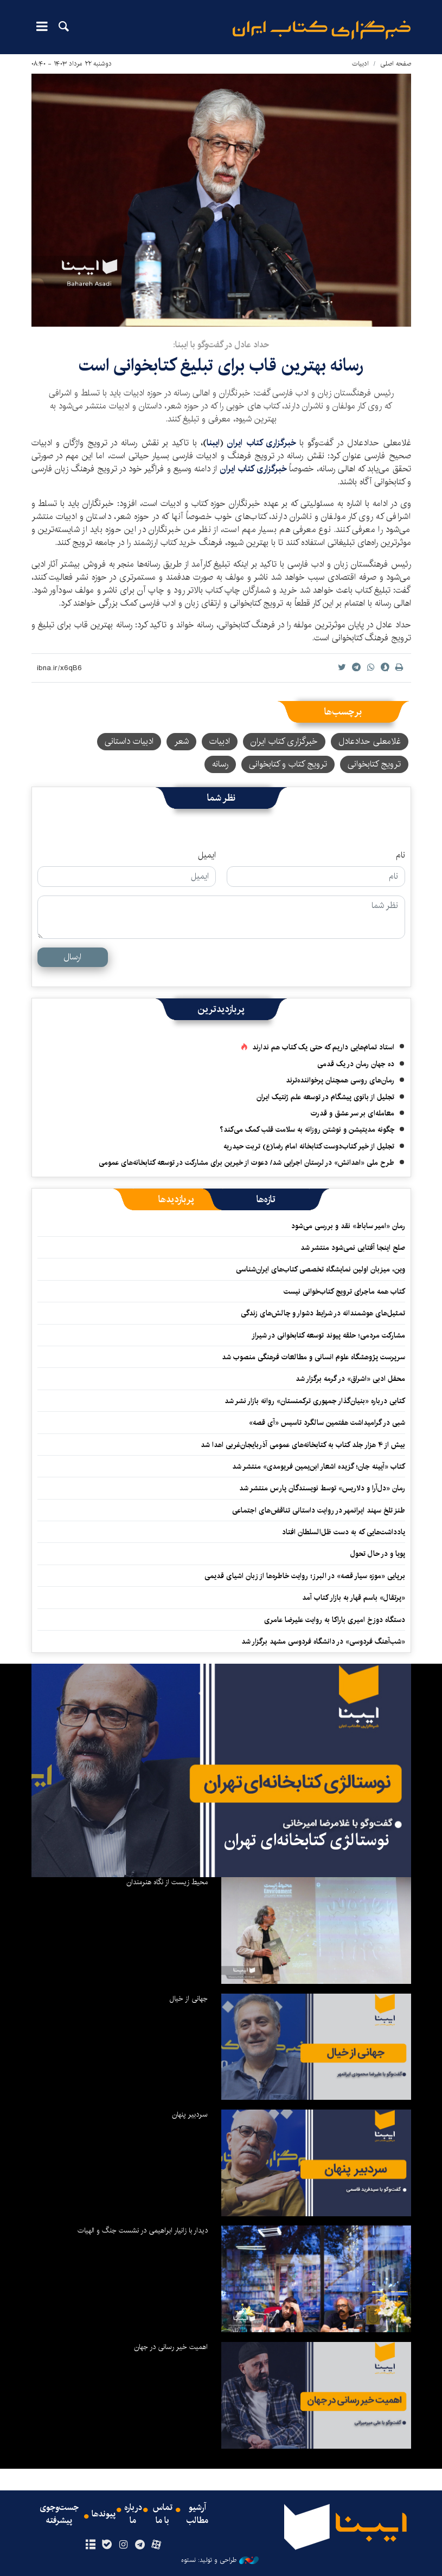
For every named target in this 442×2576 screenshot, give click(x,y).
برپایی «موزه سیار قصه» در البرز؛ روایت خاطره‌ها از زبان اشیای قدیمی (304, 1576)
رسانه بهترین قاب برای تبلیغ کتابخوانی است (221, 365)
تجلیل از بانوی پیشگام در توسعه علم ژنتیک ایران (325, 1097)
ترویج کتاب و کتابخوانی (288, 764)
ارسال (72, 957)
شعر (181, 741)
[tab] (266, 1199)
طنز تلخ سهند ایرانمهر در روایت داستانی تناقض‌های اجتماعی (318, 1510)
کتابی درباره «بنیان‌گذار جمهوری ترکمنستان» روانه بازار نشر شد (315, 1401)
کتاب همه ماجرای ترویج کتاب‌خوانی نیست (344, 1291)
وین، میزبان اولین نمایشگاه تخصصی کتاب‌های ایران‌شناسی (319, 1269)
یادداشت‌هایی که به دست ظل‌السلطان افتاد (343, 1532)
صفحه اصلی (395, 64)
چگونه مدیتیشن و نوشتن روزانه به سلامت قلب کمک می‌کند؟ (307, 1129)
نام (400, 855)
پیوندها (104, 2514)
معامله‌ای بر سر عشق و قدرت (352, 1113)
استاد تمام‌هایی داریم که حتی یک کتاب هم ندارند (323, 1047)
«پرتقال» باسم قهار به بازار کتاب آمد (353, 1598)
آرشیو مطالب (197, 2514)
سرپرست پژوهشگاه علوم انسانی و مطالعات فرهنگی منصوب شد (313, 1357)
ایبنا (321, 30)
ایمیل (207, 855)
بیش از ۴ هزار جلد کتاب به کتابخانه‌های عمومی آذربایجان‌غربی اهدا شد (303, 1445)
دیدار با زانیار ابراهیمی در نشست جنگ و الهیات (143, 2230)
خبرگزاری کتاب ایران (263, 443)
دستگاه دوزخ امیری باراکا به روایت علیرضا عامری (334, 1620)
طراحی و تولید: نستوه (220, 2560)
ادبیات (360, 64)
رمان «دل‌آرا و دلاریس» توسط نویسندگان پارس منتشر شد (322, 1488)
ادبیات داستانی (129, 741)
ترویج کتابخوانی (374, 764)
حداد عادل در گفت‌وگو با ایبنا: (221, 345)
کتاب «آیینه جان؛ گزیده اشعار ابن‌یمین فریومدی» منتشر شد (318, 1466)
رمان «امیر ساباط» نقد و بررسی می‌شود (348, 1226)
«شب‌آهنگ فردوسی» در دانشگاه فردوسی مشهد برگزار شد (323, 1641)
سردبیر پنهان (190, 2114)
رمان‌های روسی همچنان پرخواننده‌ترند (340, 1080)
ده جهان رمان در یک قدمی (355, 1064)
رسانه (220, 764)
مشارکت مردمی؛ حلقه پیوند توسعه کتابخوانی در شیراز (328, 1335)
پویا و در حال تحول (377, 1554)
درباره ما (133, 2514)
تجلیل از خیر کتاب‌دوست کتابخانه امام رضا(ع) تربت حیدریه (308, 1146)
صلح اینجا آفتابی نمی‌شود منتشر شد (352, 1248)
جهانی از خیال (189, 1998)
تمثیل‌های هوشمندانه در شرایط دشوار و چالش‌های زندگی (323, 1313)
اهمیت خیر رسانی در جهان (171, 2347)
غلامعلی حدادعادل (369, 741)
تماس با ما (162, 2514)
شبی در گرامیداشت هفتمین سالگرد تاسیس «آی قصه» (327, 1423)
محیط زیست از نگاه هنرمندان (167, 1882)
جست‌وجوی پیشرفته (59, 2514)
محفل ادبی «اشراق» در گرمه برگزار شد (350, 1379)
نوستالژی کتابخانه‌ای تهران (306, 1840)
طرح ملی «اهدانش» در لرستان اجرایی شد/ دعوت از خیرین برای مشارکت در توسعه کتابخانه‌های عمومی (246, 1163)
